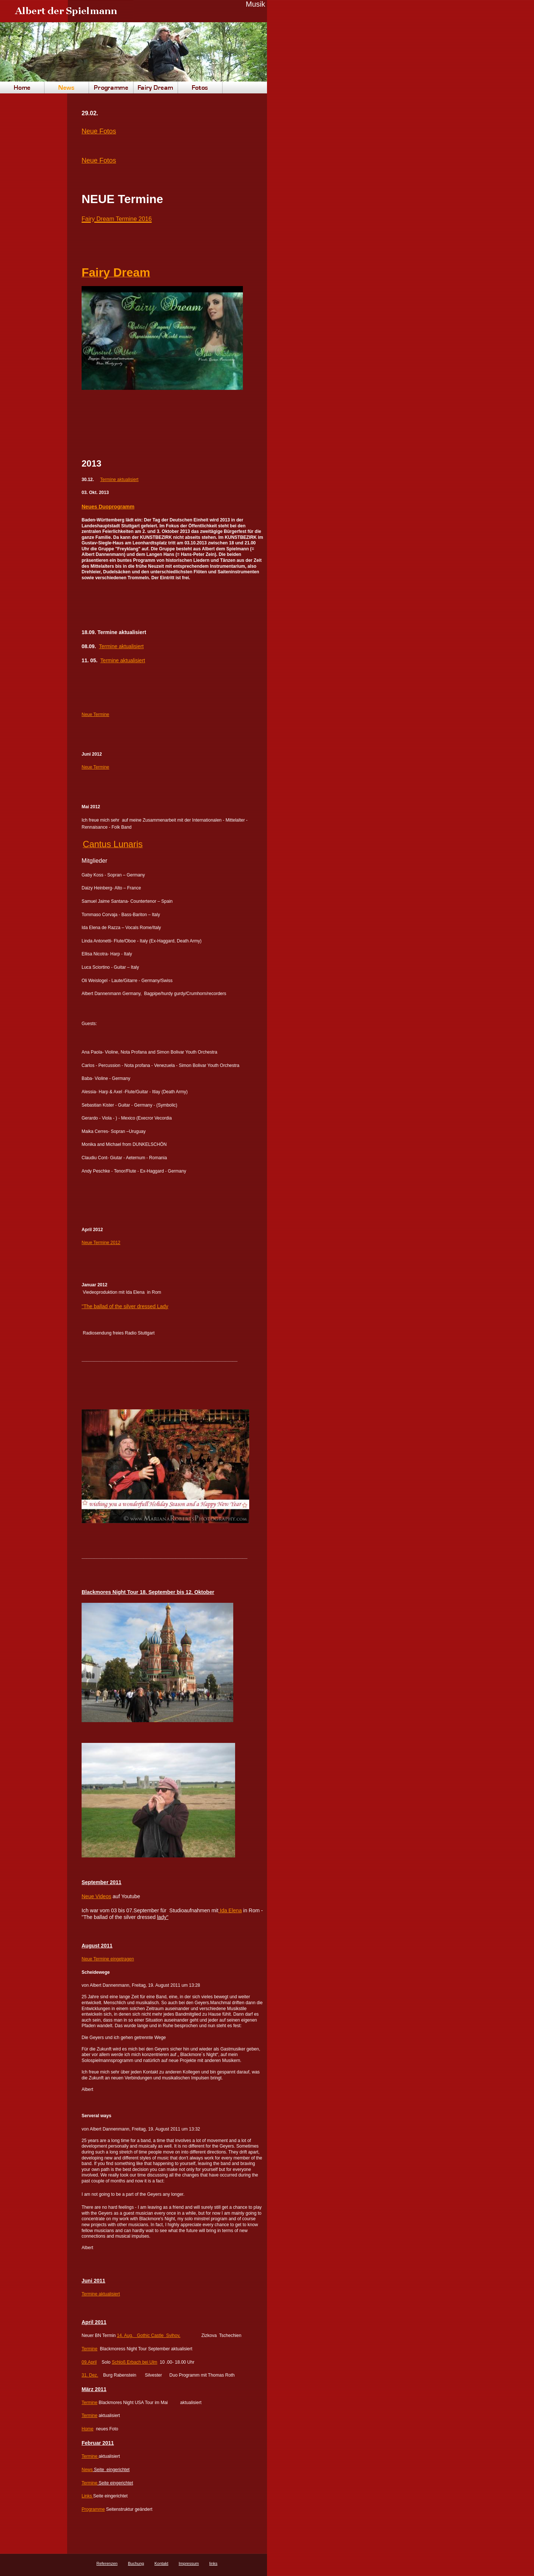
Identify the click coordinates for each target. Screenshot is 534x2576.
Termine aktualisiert (119, 479)
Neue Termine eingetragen (108, 1959)
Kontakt (161, 2563)
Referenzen (107, 2563)
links (213, 2563)
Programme (93, 2509)
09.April (89, 2362)
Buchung (136, 2563)
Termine (90, 2402)
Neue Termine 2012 (101, 1242)
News (87, 2469)
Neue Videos (96, 1896)
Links (87, 2496)
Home (87, 2428)
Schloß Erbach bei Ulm (134, 2362)
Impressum (189, 2563)
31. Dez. (90, 2375)
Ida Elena (230, 1910)
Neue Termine (95, 714)
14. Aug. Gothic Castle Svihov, (148, 2335)
